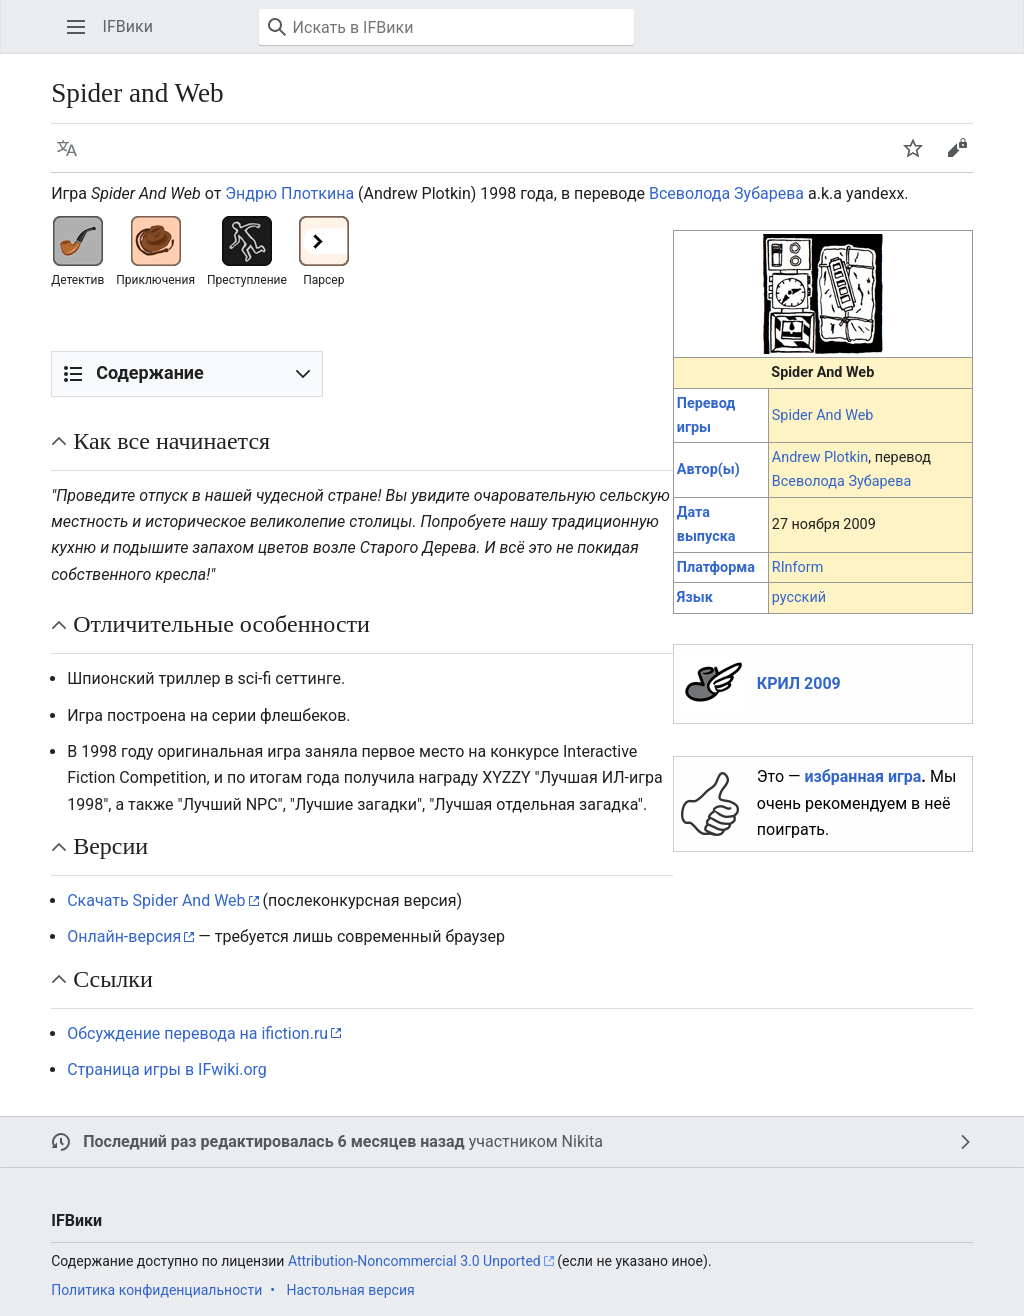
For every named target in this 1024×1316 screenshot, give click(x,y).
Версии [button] (110, 846)
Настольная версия (350, 1290)
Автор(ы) (708, 469)
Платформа (716, 567)
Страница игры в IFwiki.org (167, 1069)
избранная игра (863, 776)
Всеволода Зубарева (726, 193)
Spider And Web (823, 415)
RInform (797, 567)
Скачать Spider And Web (156, 900)
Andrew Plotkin (820, 457)
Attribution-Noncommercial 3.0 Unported (414, 1261)
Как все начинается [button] (171, 441)
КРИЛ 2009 (799, 683)
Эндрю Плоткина (289, 193)
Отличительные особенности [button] (221, 624)
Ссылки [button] (113, 979)
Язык (695, 597)
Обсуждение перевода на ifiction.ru (197, 1033)
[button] (76, 27)
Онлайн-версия (124, 936)
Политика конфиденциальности (156, 1290)
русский (799, 597)
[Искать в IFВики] (446, 27)
